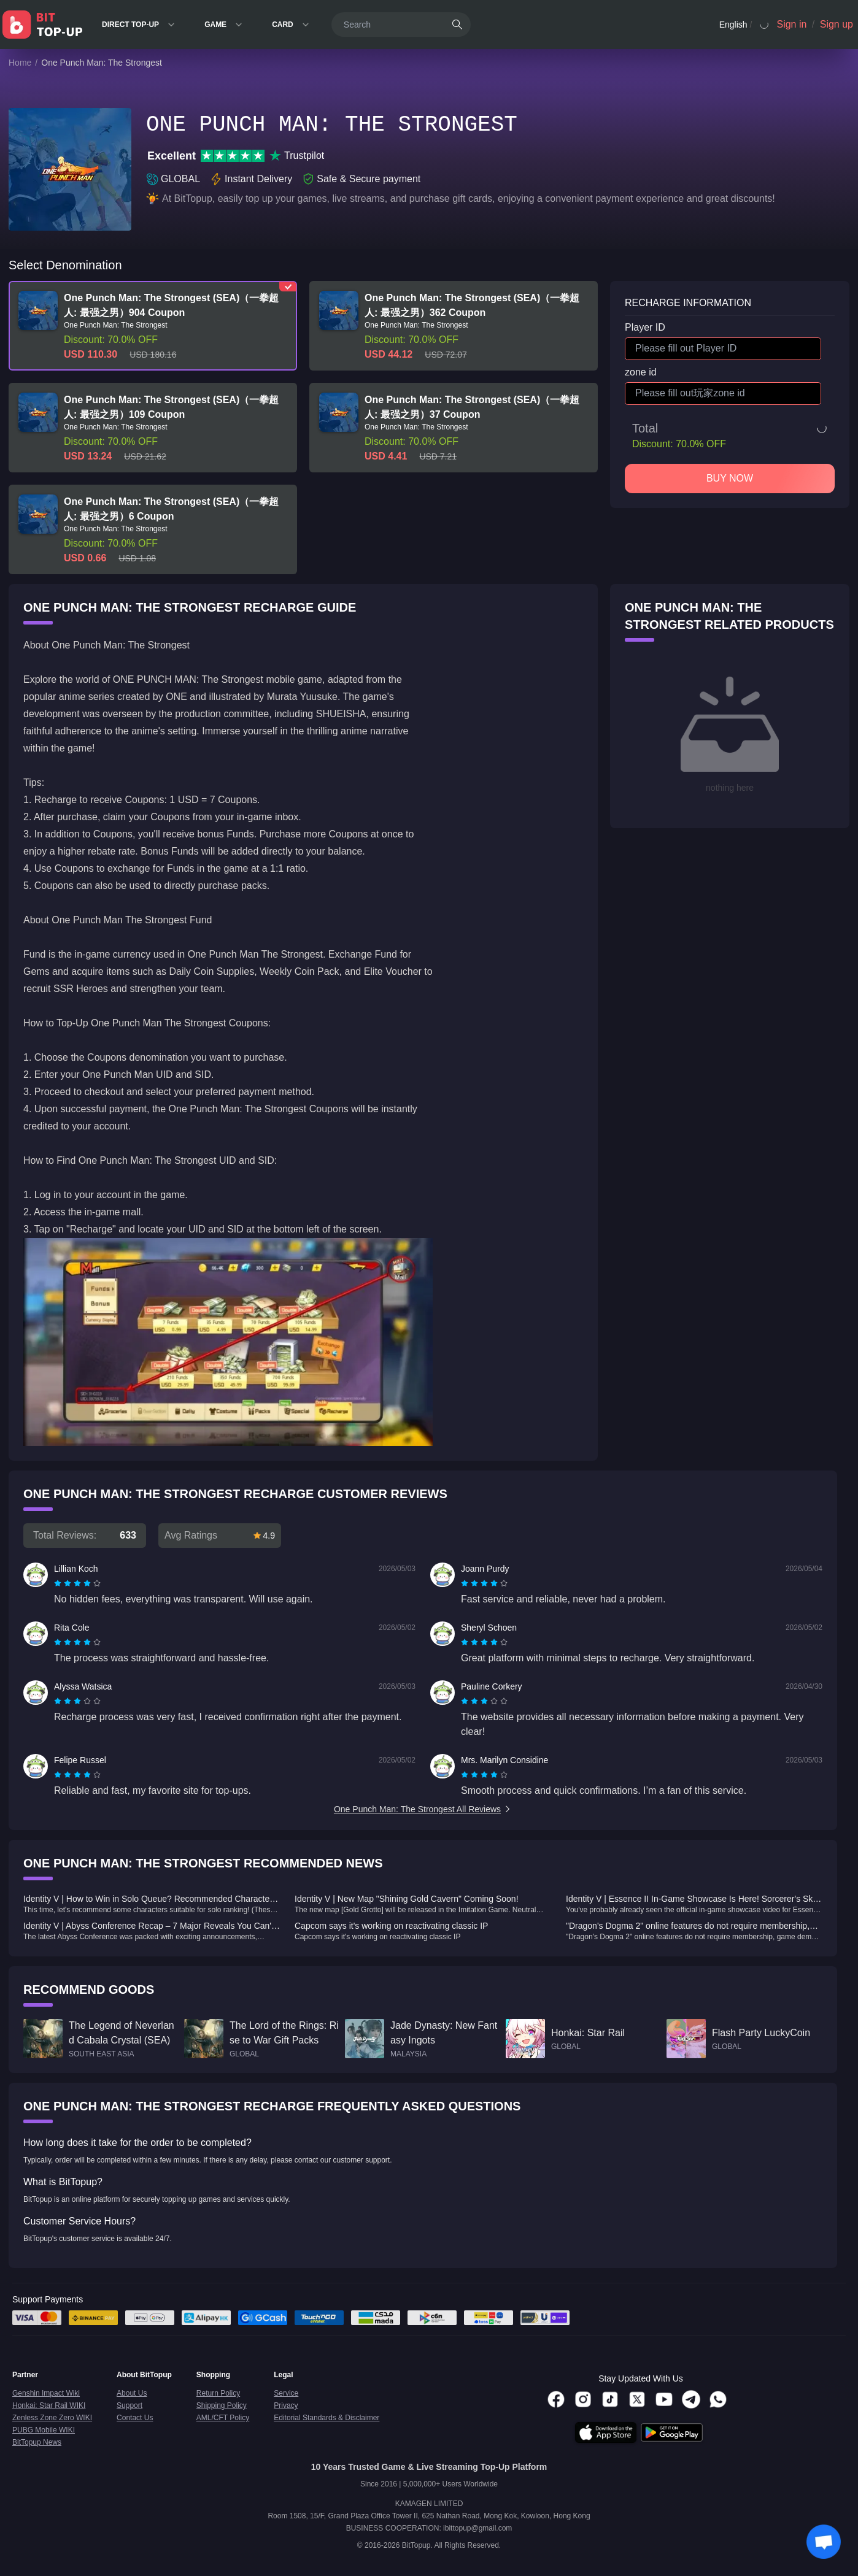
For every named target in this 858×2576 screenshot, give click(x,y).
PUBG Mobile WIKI (43, 2430)
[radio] (59, 1583)
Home (20, 62)
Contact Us (135, 2417)
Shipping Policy (221, 2405)
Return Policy (218, 2393)
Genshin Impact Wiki (46, 2393)
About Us (132, 2393)
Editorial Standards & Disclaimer (326, 2417)
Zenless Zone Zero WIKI (52, 2417)
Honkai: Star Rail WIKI (48, 2405)
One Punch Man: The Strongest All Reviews (423, 1809)
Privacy (286, 2405)
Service (286, 2393)
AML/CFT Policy (222, 2417)
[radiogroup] (77, 1583)
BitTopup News (36, 2442)
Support (129, 2405)
